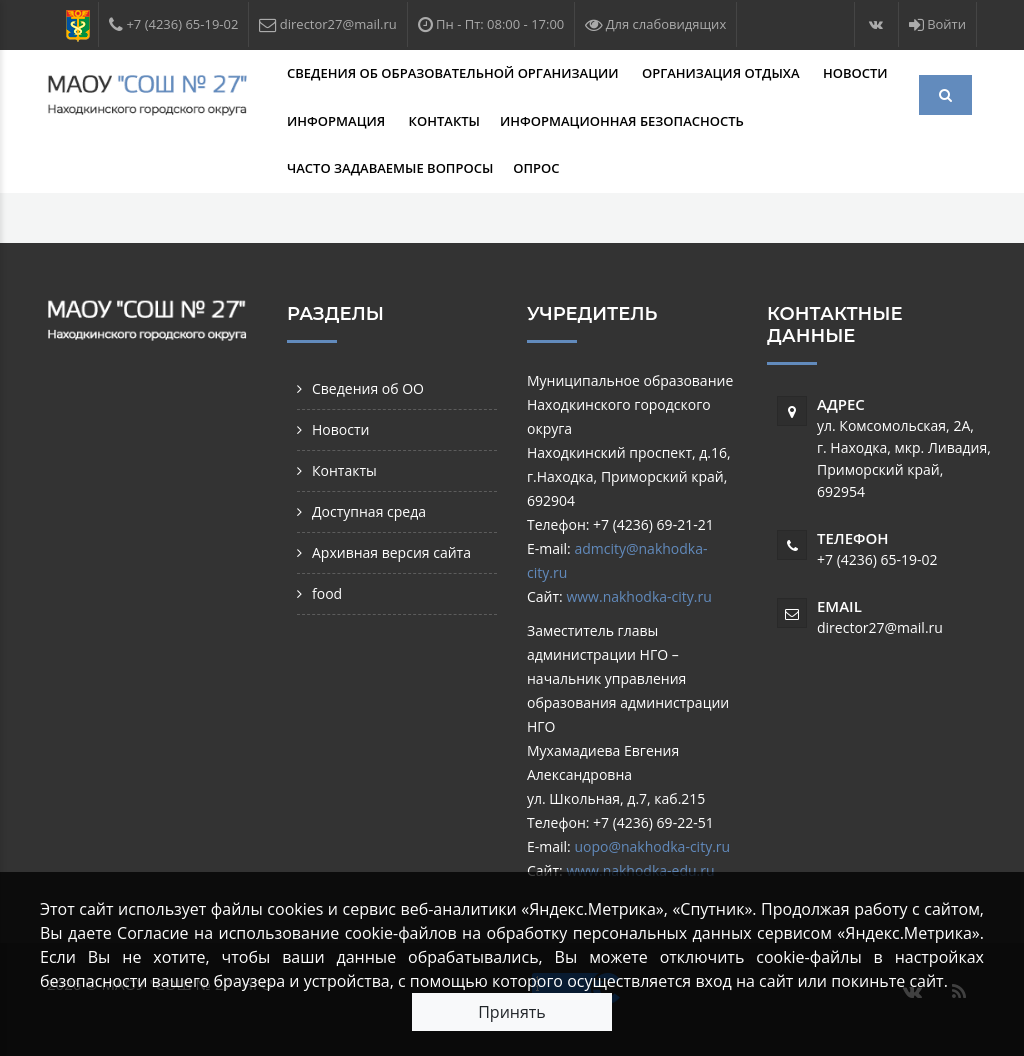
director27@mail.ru (880, 627)
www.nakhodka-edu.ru (640, 870)
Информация (338, 121)
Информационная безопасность (623, 121)
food (327, 593)
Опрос (536, 168)
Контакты (444, 121)
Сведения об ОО (368, 388)
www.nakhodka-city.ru (638, 596)
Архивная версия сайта (391, 552)
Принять (512, 1012)
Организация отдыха (722, 73)
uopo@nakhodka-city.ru (652, 846)
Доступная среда (369, 511)
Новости (855, 73)
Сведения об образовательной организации (454, 73)
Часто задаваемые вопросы (390, 168)
